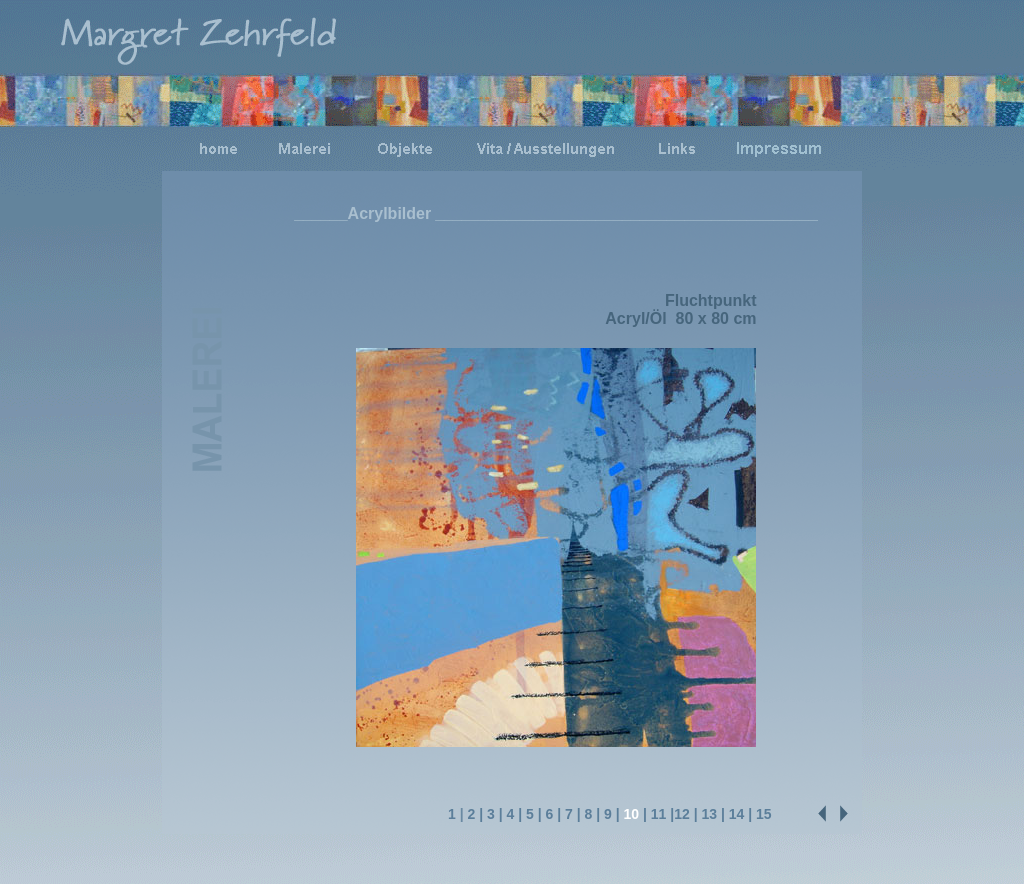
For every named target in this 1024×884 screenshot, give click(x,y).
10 (632, 814)
